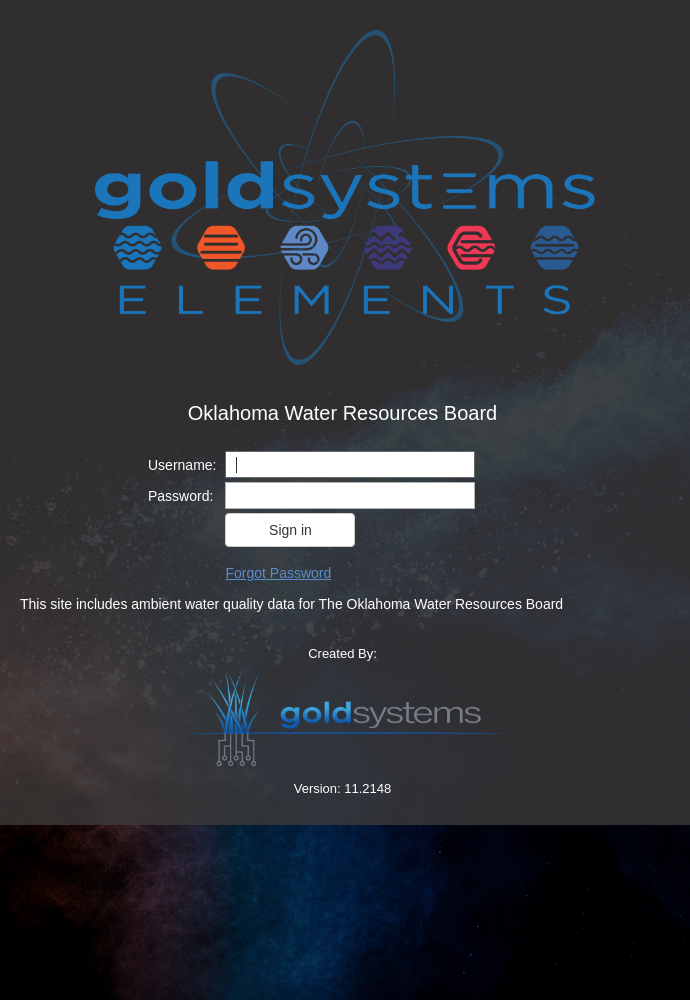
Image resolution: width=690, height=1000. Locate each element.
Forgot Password (278, 573)
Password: (180, 496)
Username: (182, 465)
